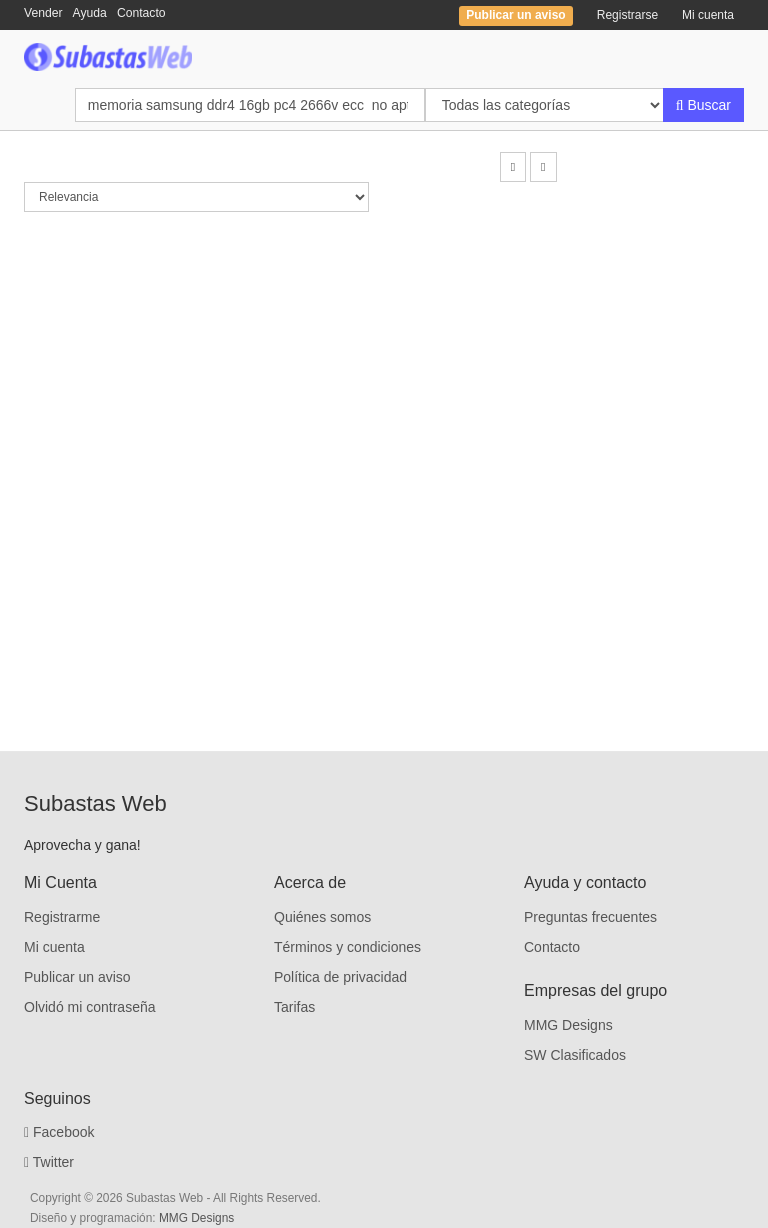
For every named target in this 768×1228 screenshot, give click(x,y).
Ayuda (90, 13)
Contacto (141, 13)
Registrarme (62, 917)
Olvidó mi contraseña (90, 1007)
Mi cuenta (708, 15)
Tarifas (294, 1007)
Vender (43, 13)
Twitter (49, 1162)
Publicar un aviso (77, 977)
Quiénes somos (322, 917)
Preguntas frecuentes (590, 917)
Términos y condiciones (347, 947)
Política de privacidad (340, 977)
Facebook (59, 1132)
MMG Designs (568, 1025)
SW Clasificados (575, 1055)
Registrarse (627, 15)
